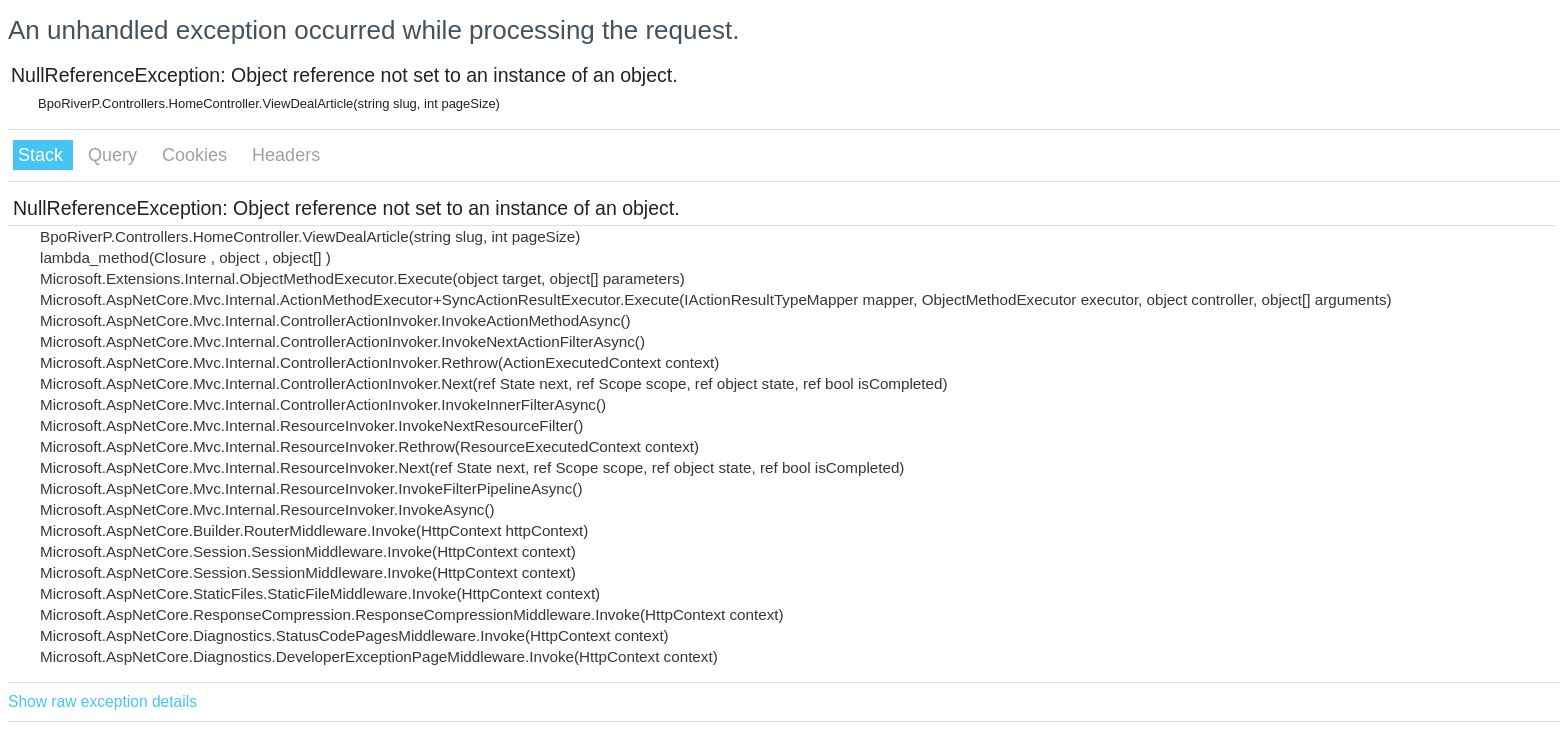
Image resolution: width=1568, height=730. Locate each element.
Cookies (197, 155)
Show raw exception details (102, 701)
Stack (43, 155)
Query (115, 155)
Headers (286, 155)
